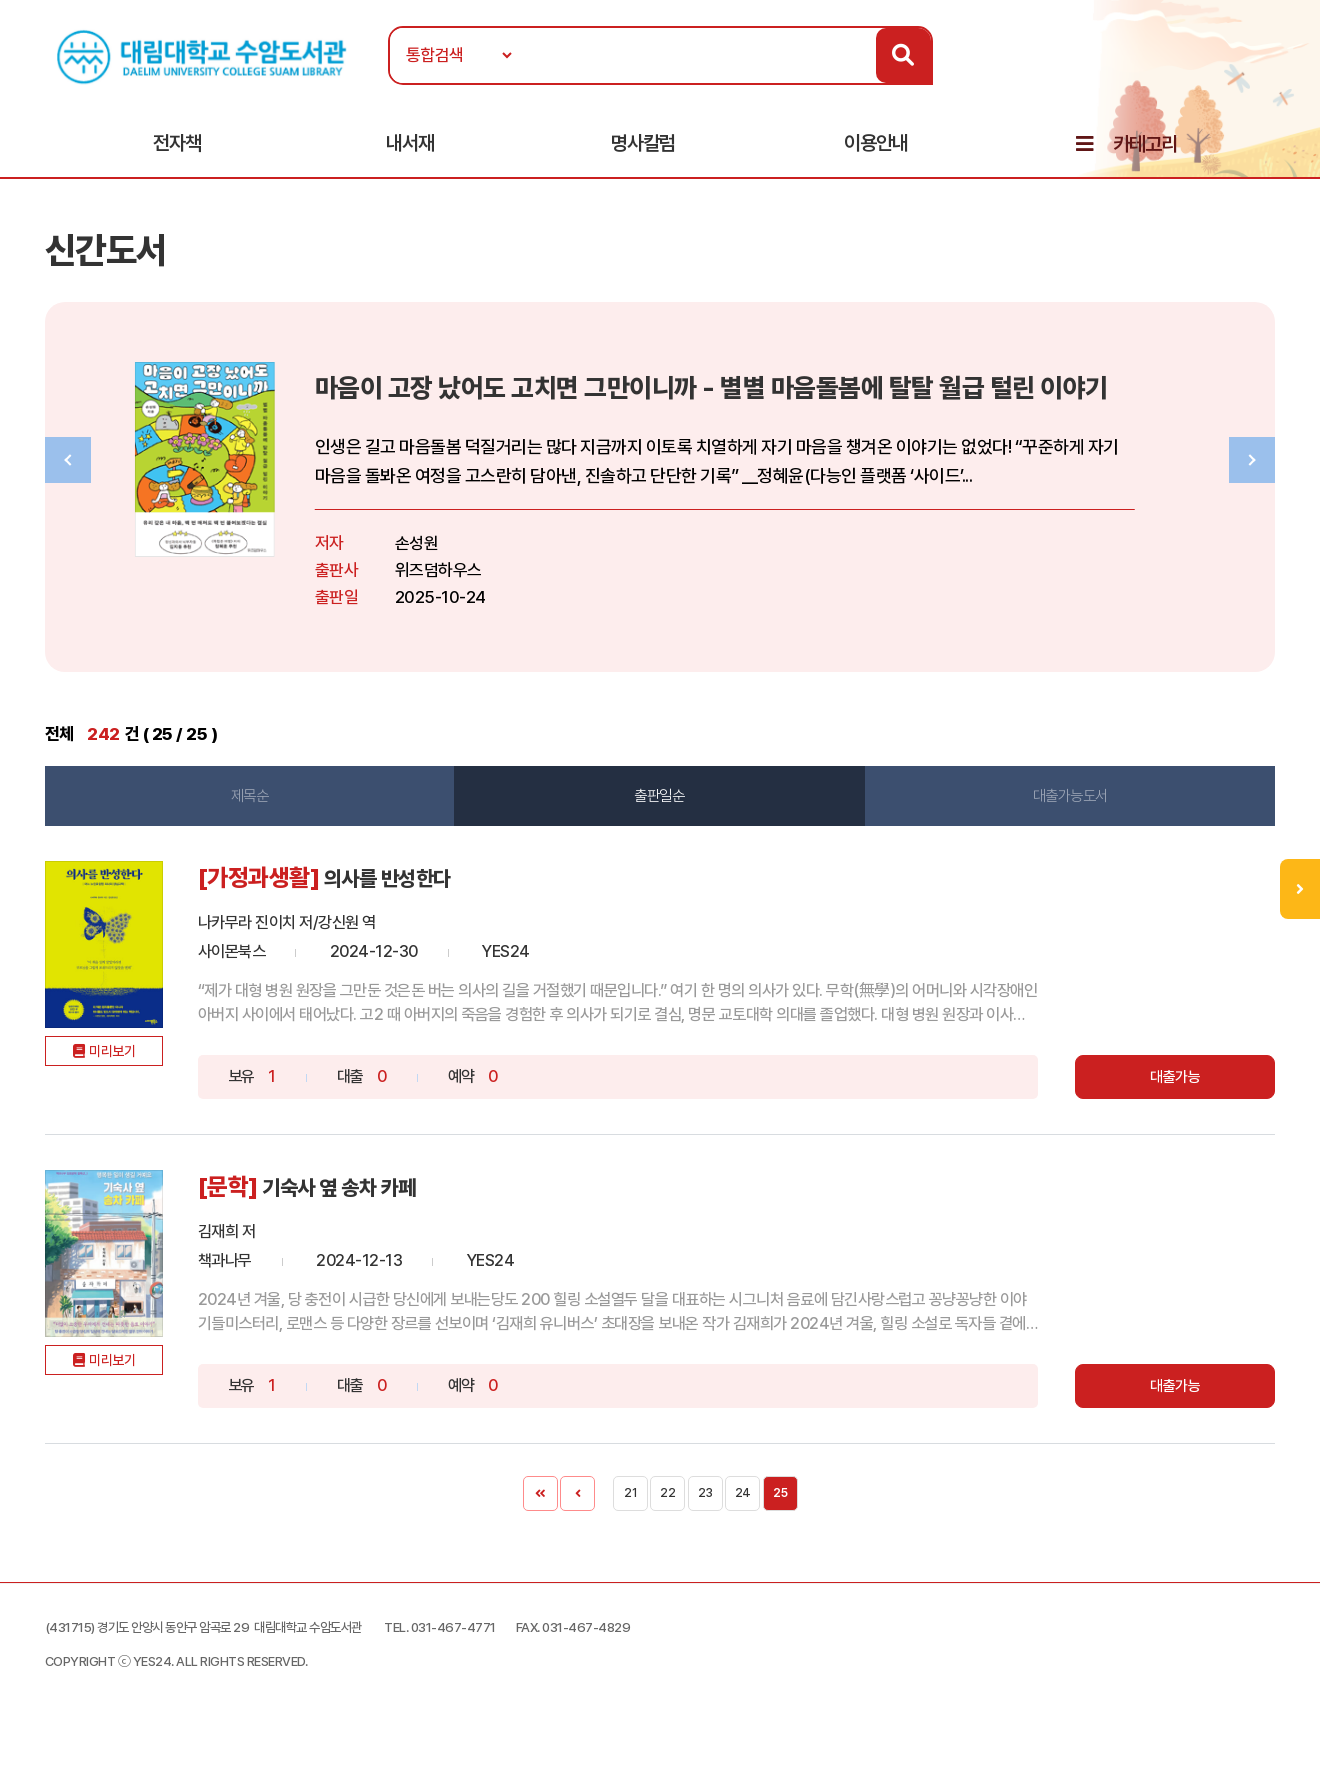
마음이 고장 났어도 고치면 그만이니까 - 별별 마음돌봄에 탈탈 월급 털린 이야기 (810, 405)
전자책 (177, 151)
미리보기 (136, 1103)
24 (743, 1513)
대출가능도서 (1060, 816)
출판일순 (660, 816)
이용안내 (876, 151)
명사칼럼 (643, 151)
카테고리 (1145, 152)
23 (705, 1513)
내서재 (410, 151)
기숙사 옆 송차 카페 (384, 1207)
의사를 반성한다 (430, 899)
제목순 (260, 816)
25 (780, 1513)
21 (630, 1513)
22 (667, 1513)
